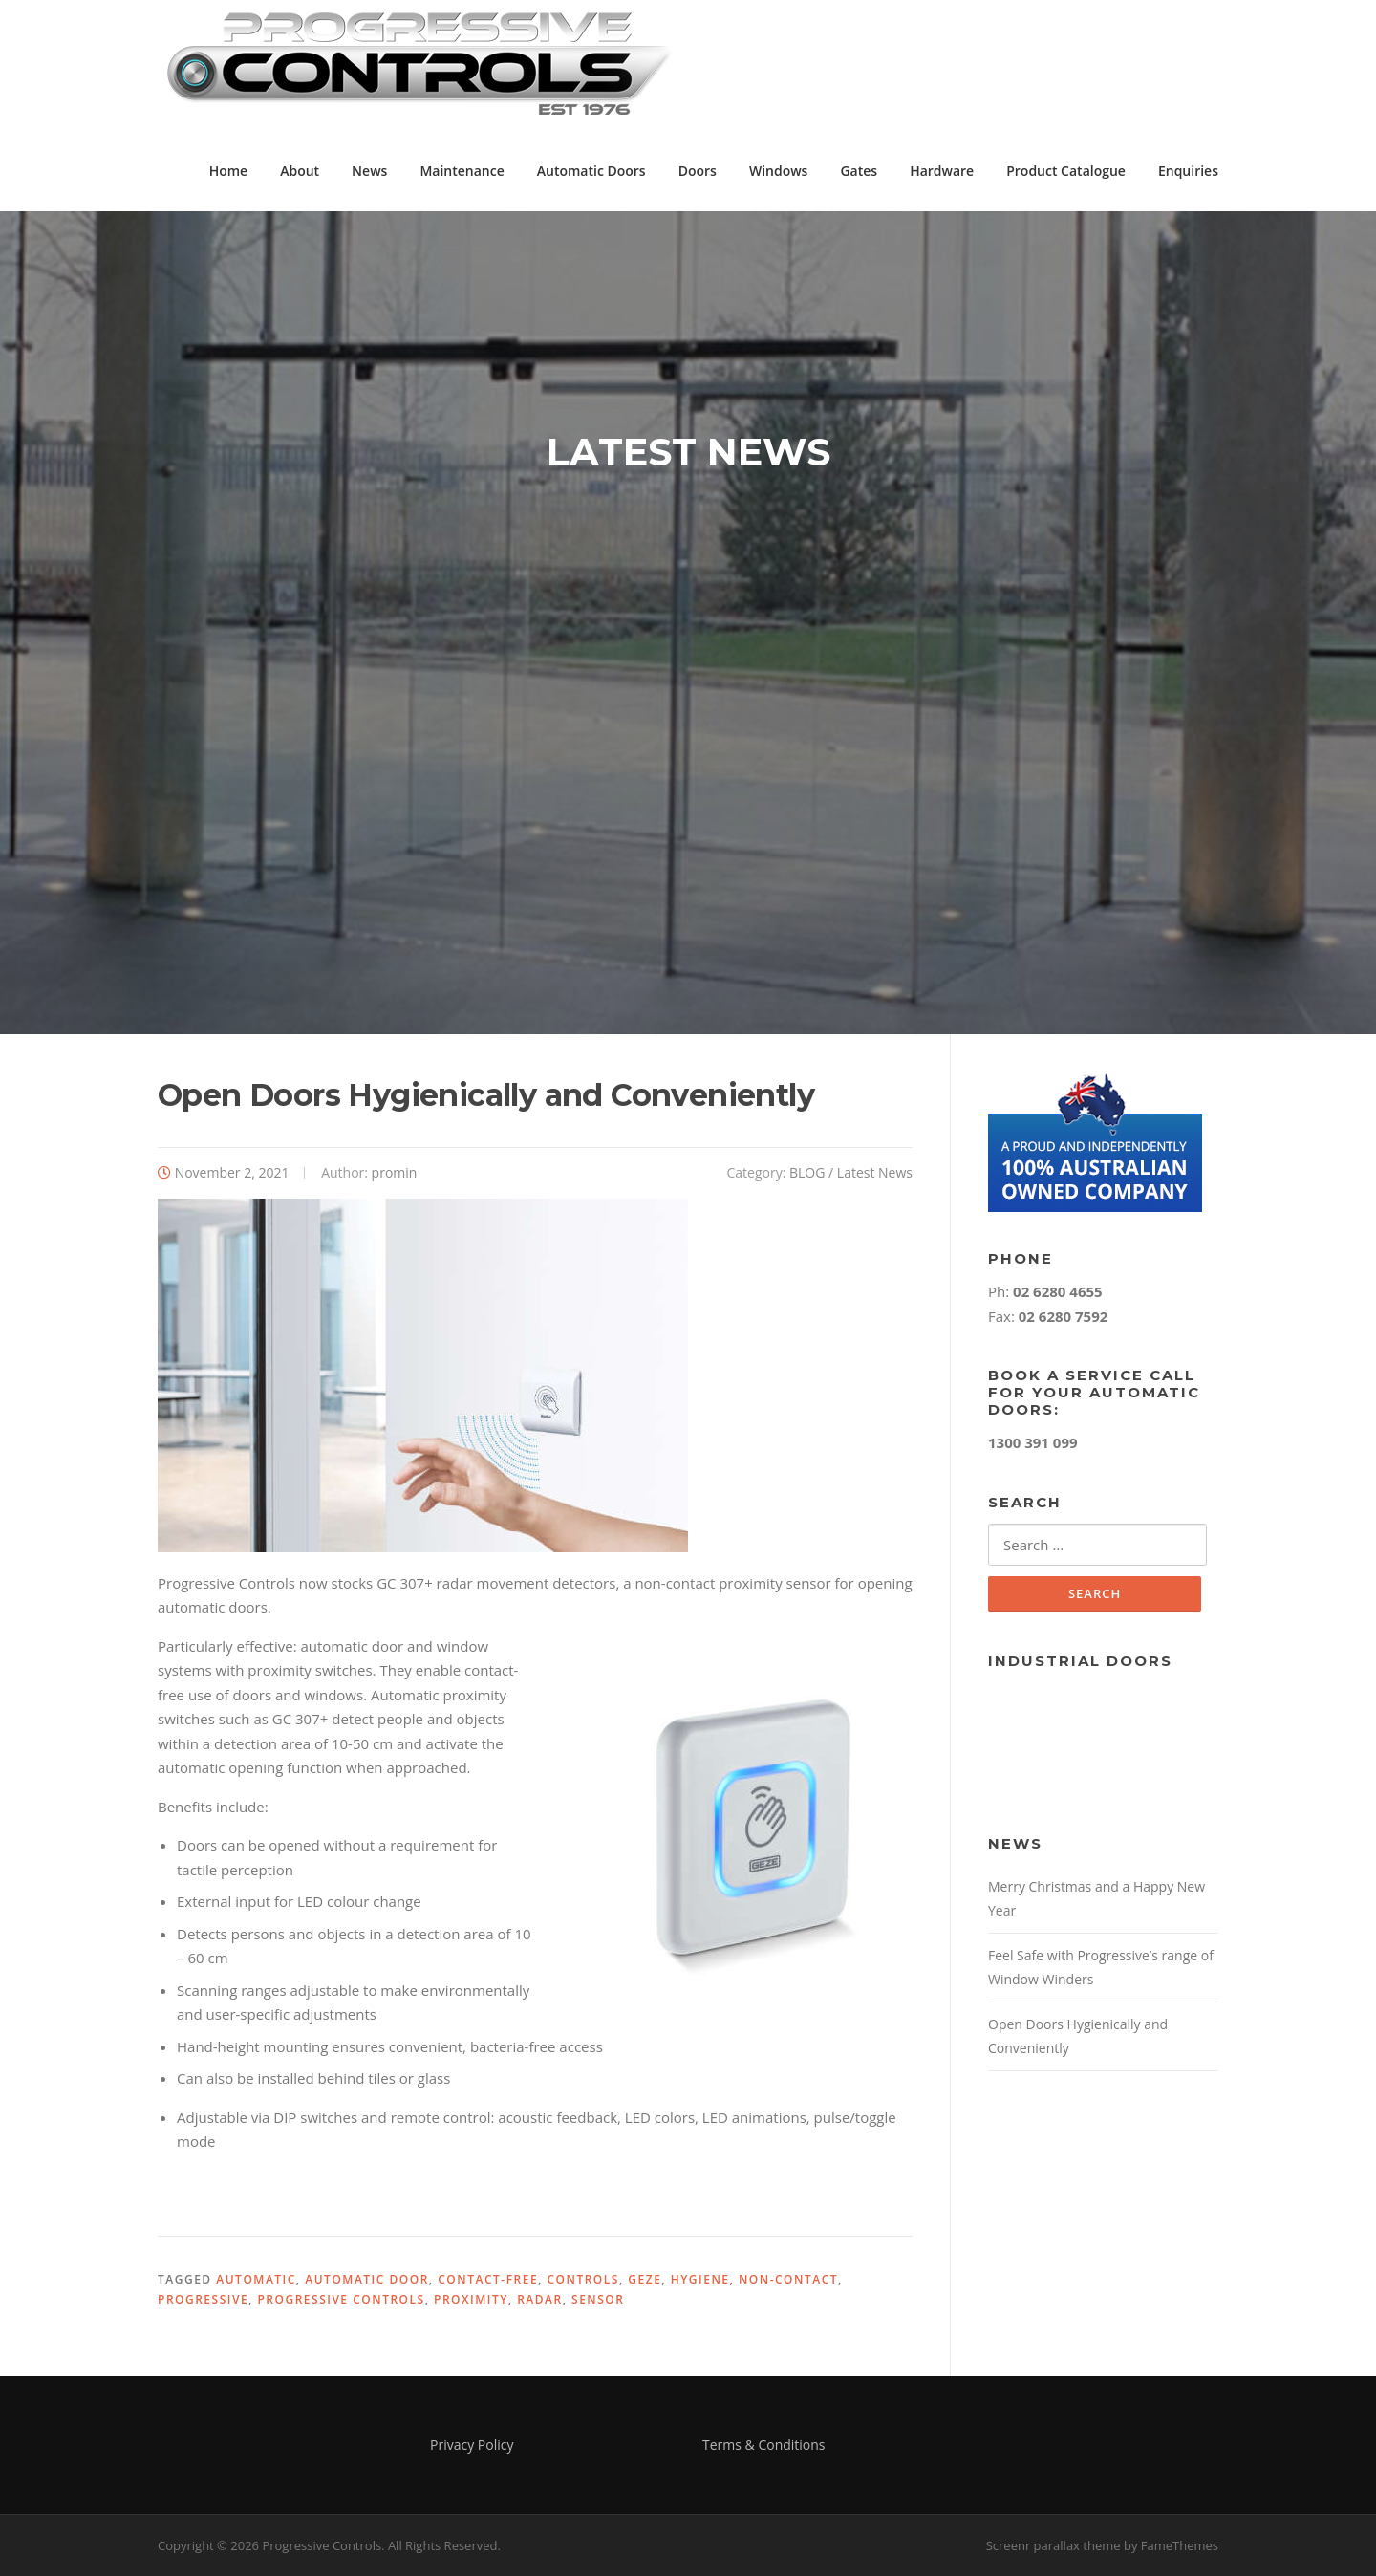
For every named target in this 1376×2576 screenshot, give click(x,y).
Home (228, 171)
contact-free (488, 2279)
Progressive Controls (340, 2299)
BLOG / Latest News (851, 1172)
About (299, 171)
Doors (697, 171)
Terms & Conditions (764, 2444)
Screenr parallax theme (1053, 2545)
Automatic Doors (591, 171)
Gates (858, 171)
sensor (597, 2299)
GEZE (644, 2279)
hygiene (700, 2279)
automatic (256, 2279)
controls (582, 2279)
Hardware (942, 171)
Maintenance (461, 171)
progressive (203, 2299)
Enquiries (1188, 171)
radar (540, 2299)
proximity (471, 2299)
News (369, 171)
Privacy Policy (471, 2444)
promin (395, 1172)
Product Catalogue (1066, 171)
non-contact (788, 2279)
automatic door (367, 2279)
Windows (778, 171)
